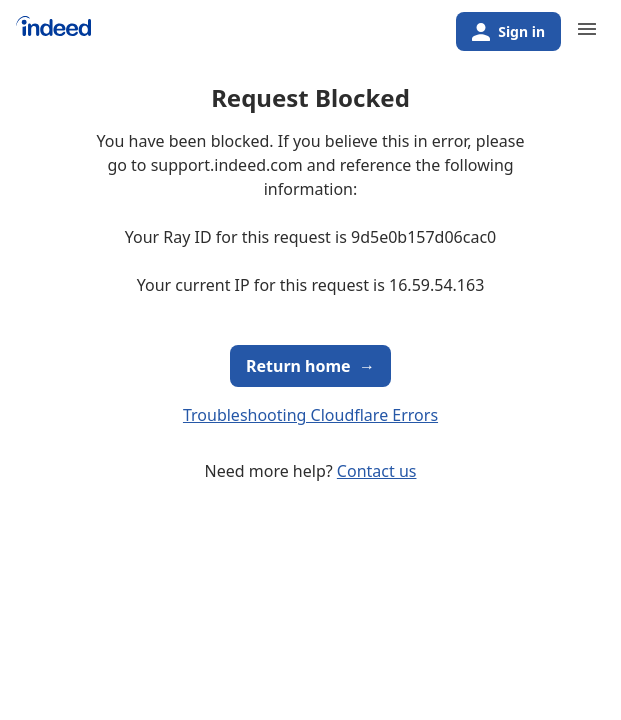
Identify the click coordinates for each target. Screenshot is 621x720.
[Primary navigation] (587, 29)
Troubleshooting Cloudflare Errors (310, 415)
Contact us (377, 471)
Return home (310, 366)
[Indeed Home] (53, 33)
